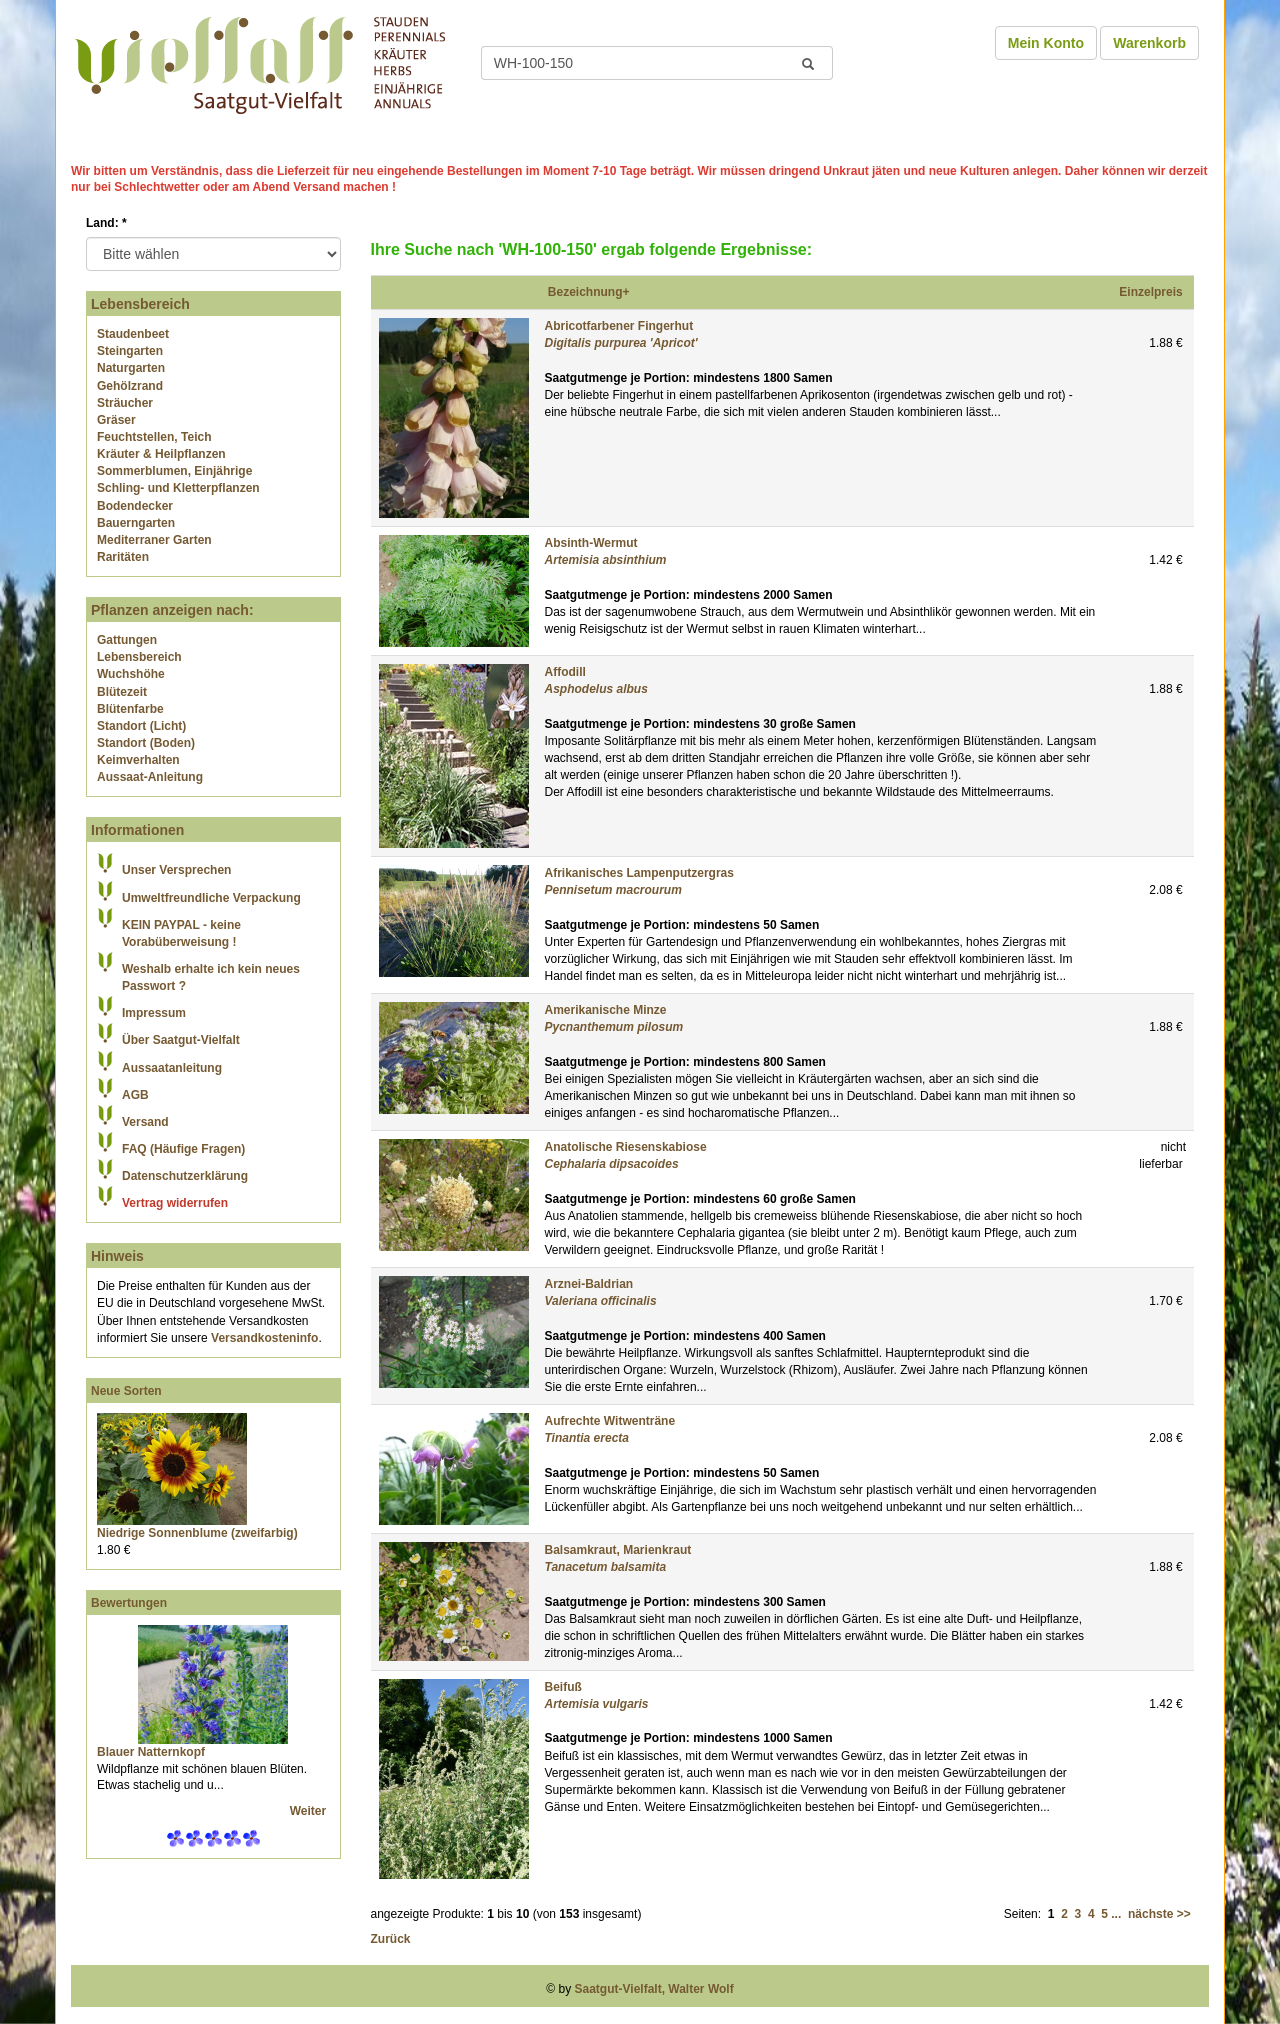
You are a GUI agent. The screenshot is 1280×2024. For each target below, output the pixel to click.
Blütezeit (122, 692)
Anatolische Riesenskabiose (626, 1147)
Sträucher (125, 403)
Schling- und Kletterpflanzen (178, 488)
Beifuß (563, 1687)
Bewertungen (129, 1603)
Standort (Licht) (141, 726)
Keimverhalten (138, 760)
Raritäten (123, 557)
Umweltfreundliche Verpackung (211, 898)
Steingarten (130, 351)
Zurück (391, 1939)
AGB (135, 1095)
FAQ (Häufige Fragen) (183, 1149)
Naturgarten (131, 368)
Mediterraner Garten (154, 540)
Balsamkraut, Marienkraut (618, 1550)
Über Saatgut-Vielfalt (181, 1040)
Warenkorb (1149, 43)
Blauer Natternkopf (151, 1752)
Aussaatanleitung (172, 1068)
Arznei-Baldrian (589, 1284)
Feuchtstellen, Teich (154, 437)
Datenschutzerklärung (185, 1176)
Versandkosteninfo (264, 1338)
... (1116, 1914)
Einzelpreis (1150, 292)
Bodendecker (135, 506)
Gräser (116, 420)
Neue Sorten (126, 1391)
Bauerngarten (136, 523)
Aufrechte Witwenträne (610, 1421)
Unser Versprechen (176, 870)
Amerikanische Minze (606, 1010)
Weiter (310, 1811)
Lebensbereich (139, 657)
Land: (106, 223)
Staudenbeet (133, 334)
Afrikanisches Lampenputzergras (639, 873)
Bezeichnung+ (589, 292)
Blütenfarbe (130, 709)
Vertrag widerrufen (175, 1203)
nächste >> (1159, 1914)
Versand (145, 1122)
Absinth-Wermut (591, 543)
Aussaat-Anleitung (150, 777)
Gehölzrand (130, 386)
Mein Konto (1046, 43)
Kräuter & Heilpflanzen (161, 454)
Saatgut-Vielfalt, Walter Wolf (654, 1989)
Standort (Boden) (146, 743)
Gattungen (127, 640)
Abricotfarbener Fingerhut (619, 326)
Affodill (565, 672)
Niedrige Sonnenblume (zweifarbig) (197, 1533)
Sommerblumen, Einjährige (174, 471)
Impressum (154, 1013)
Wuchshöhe (131, 674)
